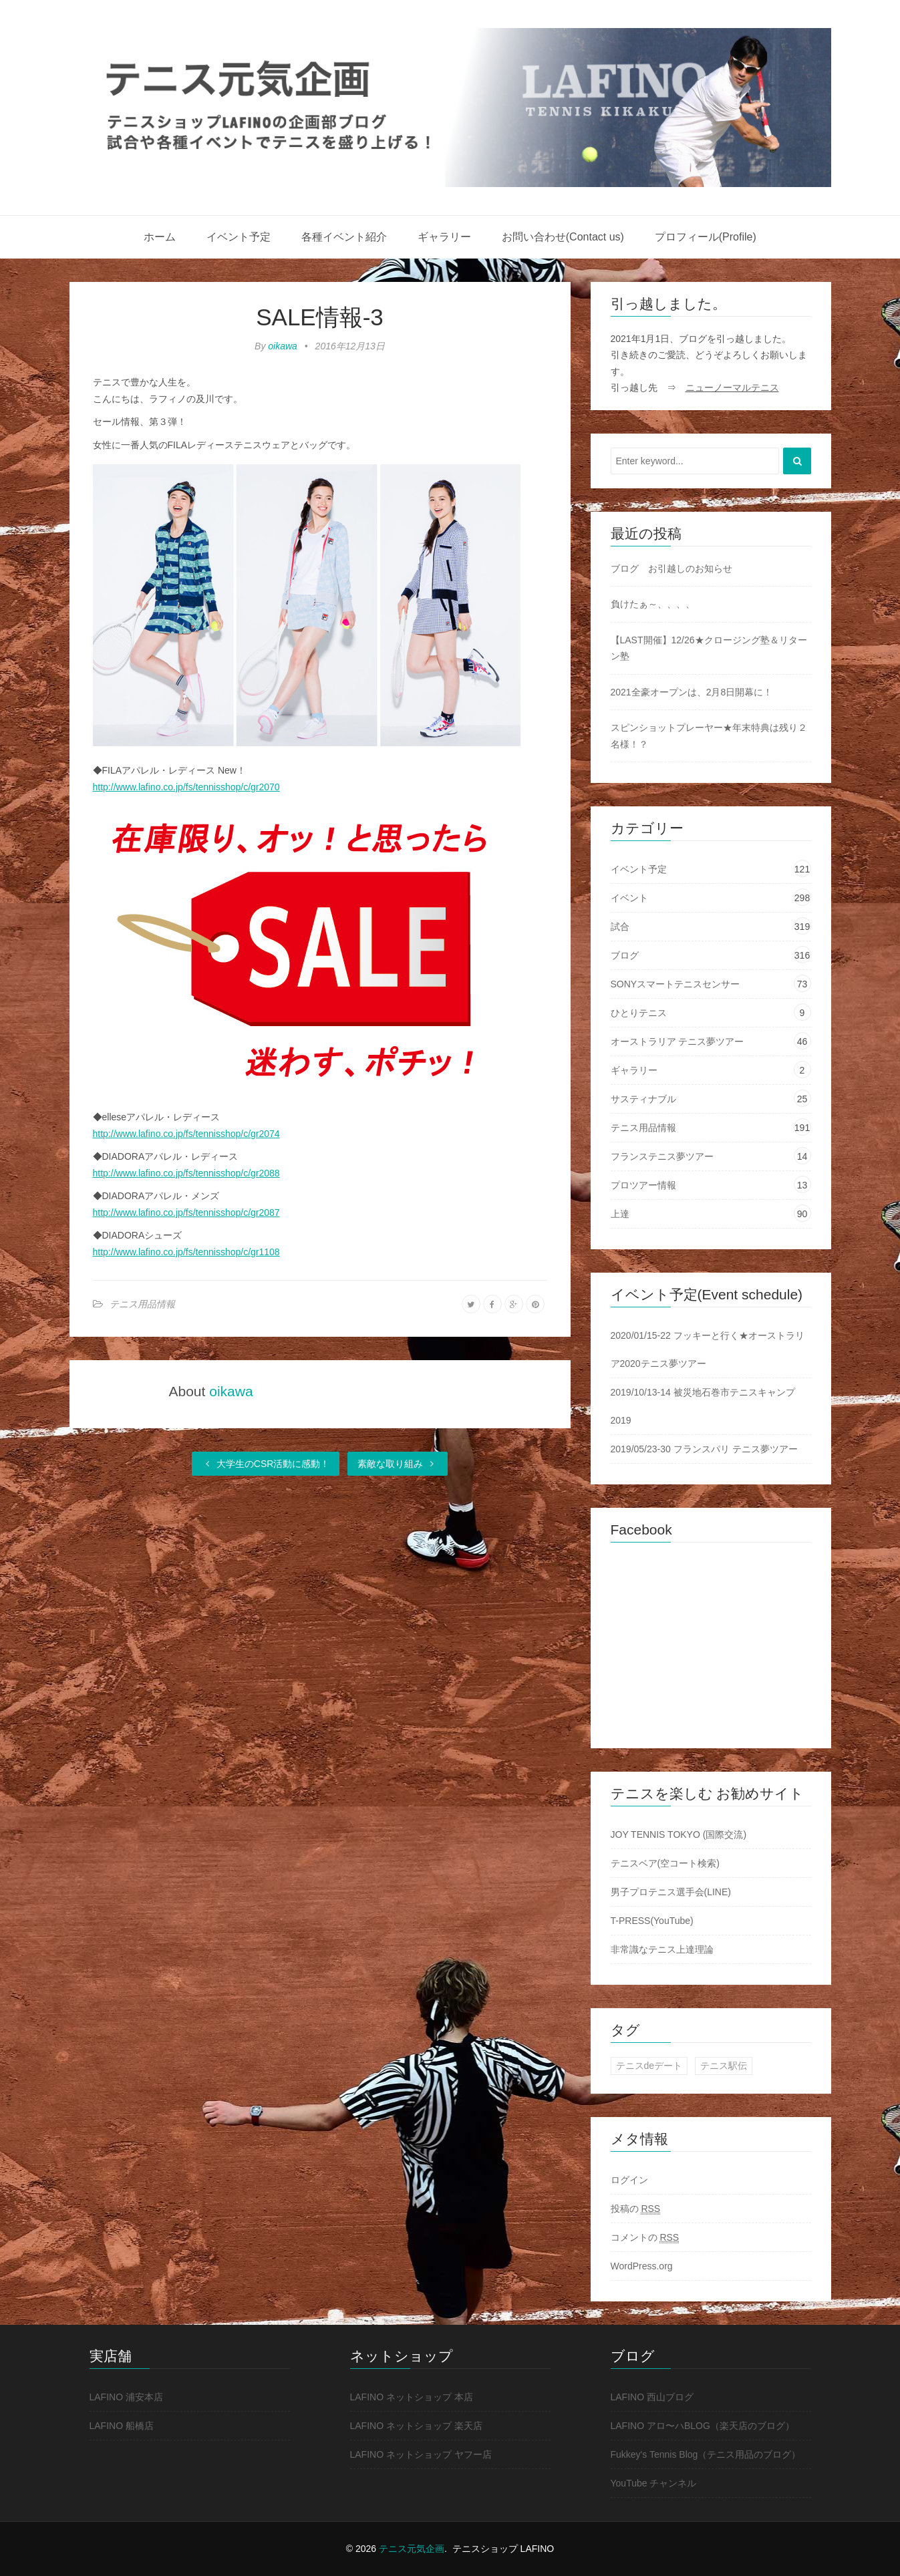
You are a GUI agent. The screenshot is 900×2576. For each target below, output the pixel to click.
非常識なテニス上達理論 (662, 1949)
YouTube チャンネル (654, 2483)
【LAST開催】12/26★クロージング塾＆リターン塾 (709, 648)
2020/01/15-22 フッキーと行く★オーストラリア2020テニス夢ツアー (707, 1349)
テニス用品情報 (142, 1304)
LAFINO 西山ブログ (652, 2397)
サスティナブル (643, 1099)
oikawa (282, 346)
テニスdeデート (649, 2065)
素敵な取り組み (397, 1463)
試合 (620, 926)
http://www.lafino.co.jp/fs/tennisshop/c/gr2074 (186, 1133)
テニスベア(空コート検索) (665, 1863)
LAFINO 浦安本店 (126, 2397)
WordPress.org (642, 2266)
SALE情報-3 (320, 317)
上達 (620, 1214)
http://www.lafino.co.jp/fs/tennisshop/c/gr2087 (186, 1212)
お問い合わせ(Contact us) (563, 237)
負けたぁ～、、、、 (653, 604)
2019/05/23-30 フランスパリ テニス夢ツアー (704, 1449)
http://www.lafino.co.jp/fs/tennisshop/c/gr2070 (186, 787)
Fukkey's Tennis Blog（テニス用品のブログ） (706, 2454)
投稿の (636, 2209)
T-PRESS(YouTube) (652, 1920)
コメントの (645, 2237)
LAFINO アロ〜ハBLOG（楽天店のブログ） (702, 2425)
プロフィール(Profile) (705, 237)
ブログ (625, 955)
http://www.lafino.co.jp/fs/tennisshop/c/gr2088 (186, 1173)
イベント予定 (238, 237)
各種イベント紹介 (344, 237)
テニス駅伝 (723, 2065)
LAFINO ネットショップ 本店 (411, 2397)
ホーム (160, 237)
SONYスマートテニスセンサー (675, 984)
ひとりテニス (639, 1012)
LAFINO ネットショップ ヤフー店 (421, 2454)
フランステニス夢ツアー (662, 1156)
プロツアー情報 (643, 1185)
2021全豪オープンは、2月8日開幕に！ (692, 692)
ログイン (629, 2180)
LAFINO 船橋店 (122, 2425)
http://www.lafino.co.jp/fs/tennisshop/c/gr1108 (186, 1252)
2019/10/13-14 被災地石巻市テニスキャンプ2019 (703, 1406)
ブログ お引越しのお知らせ (671, 568)
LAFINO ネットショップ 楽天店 (416, 2425)
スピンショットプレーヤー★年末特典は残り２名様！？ (709, 736)
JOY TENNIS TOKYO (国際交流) (679, 1834)
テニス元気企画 (411, 2548)
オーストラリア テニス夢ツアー (677, 1041)
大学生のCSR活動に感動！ (265, 1463)
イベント (629, 898)
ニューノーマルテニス (732, 387)
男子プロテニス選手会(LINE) (671, 1892)
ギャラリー (444, 237)
